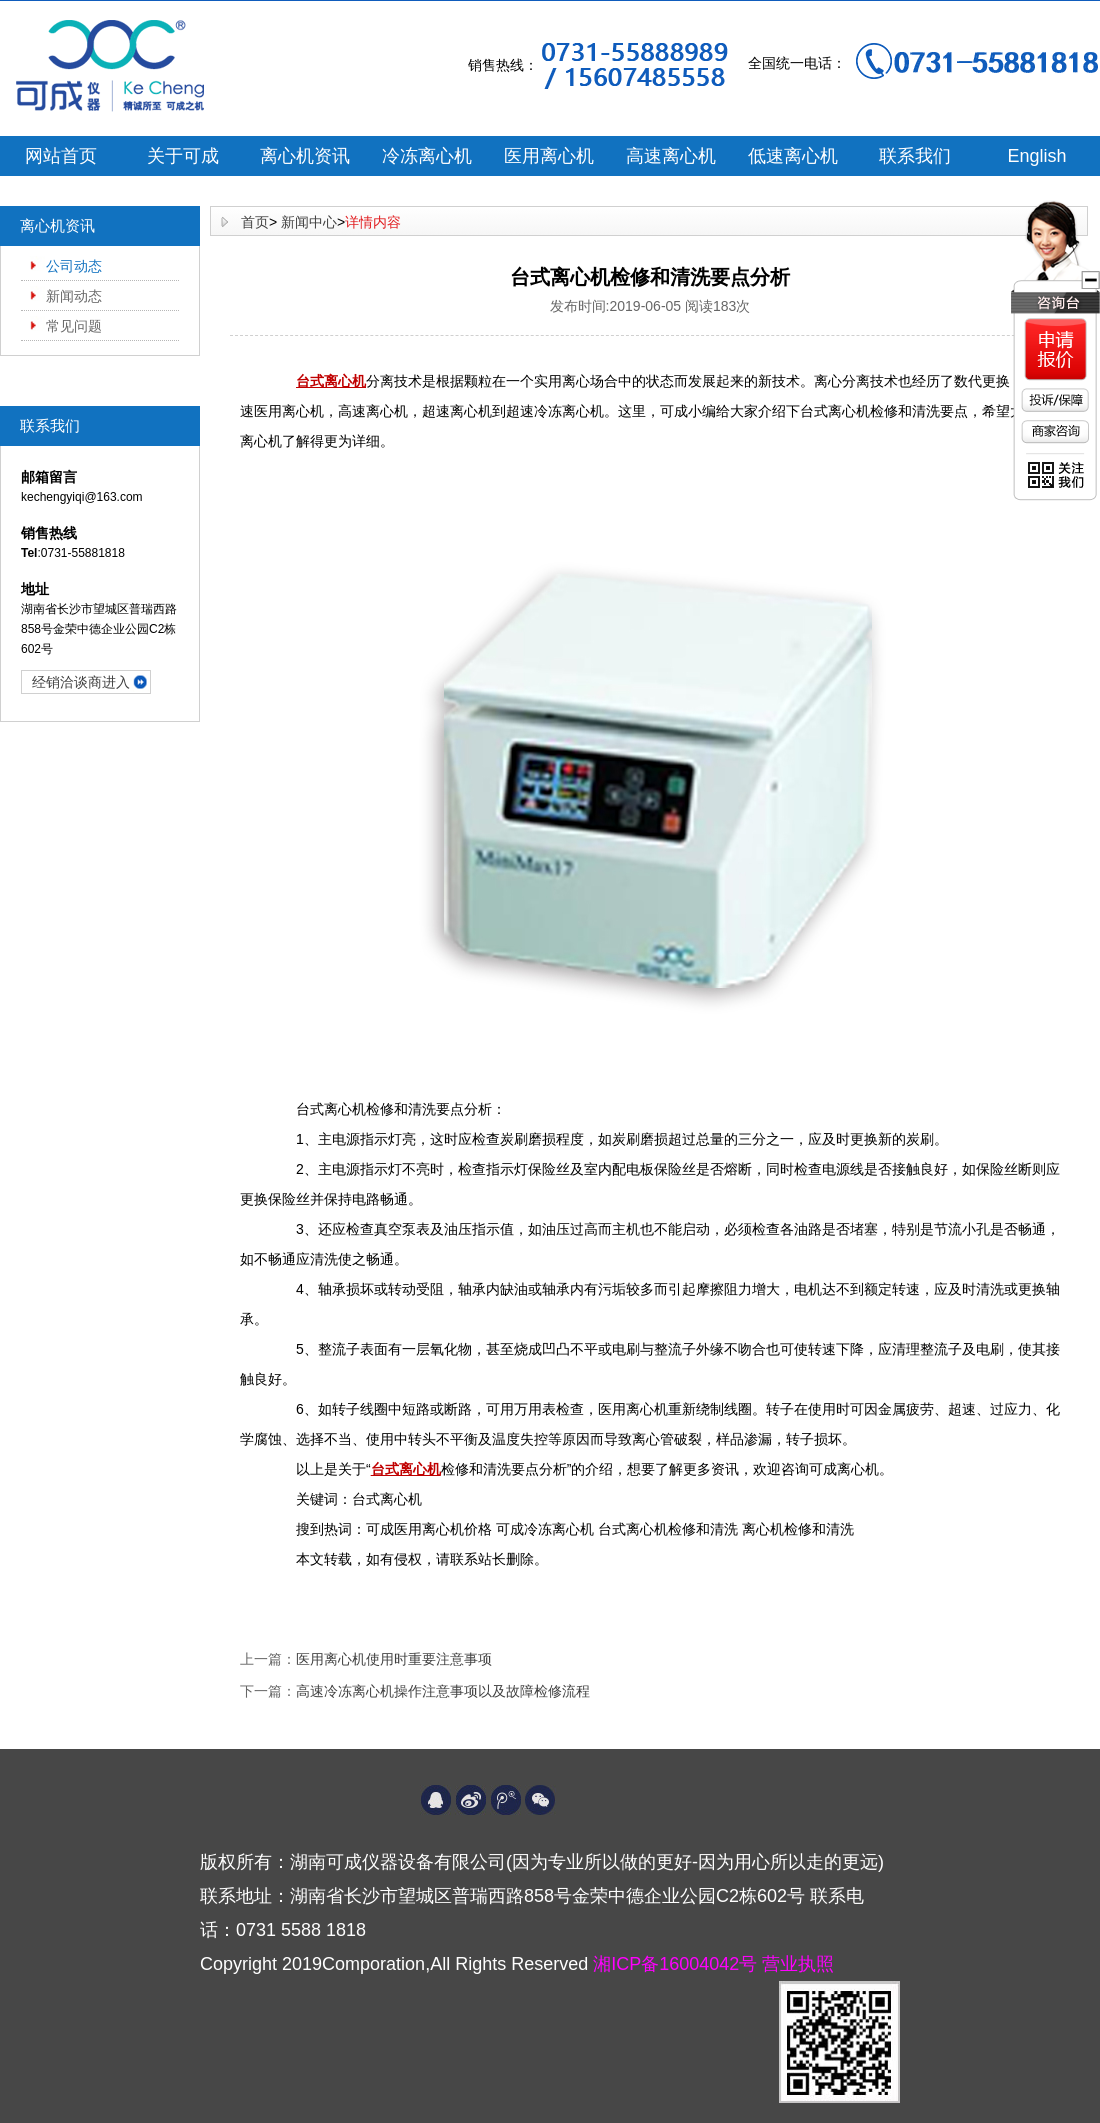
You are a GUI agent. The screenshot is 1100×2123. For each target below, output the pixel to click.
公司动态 (74, 266)
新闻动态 (74, 296)
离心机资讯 (305, 156)
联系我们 (915, 156)
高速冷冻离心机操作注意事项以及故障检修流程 (443, 1691)
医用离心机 (549, 156)
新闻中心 (309, 222)
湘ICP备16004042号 (677, 1964)
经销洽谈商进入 (81, 682)
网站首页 (61, 156)
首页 (255, 222)
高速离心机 (671, 156)
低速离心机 (793, 156)
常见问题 (74, 326)
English (1036, 156)
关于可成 (183, 156)
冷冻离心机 (427, 156)
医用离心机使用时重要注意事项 (394, 1659)
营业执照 (798, 1964)
